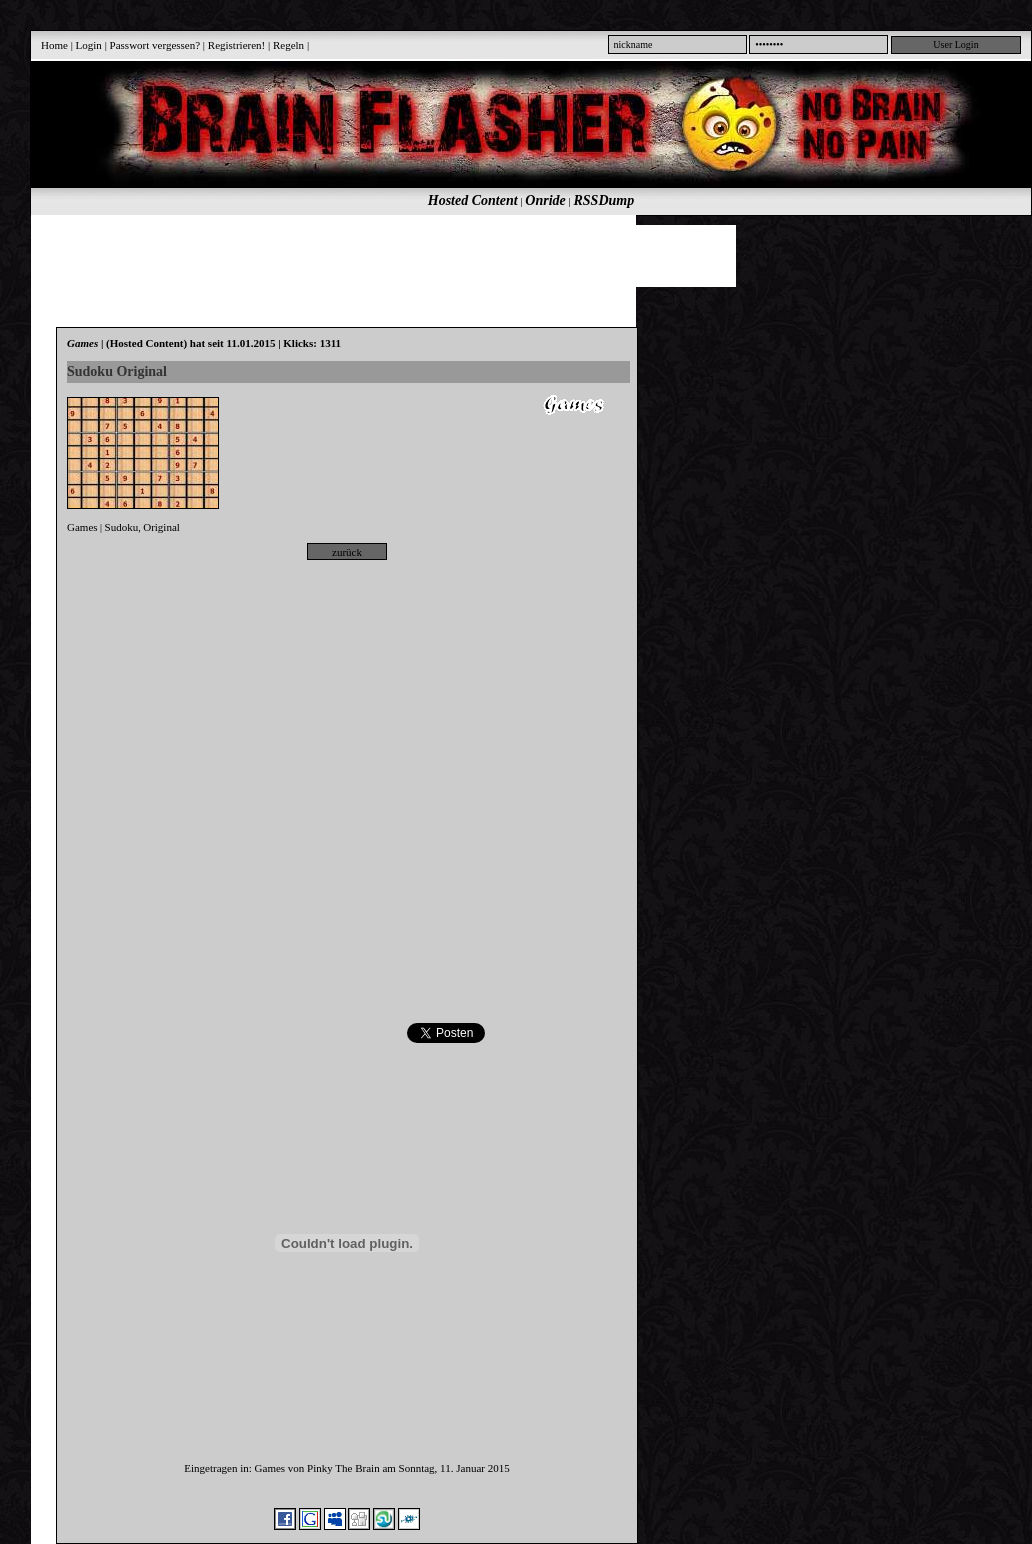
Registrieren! (236, 45)
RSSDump (604, 200)
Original (161, 527)
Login (89, 45)
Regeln (288, 45)
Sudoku (122, 527)
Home (54, 45)
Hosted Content (473, 200)
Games (82, 527)
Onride (545, 200)
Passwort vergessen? (155, 45)
